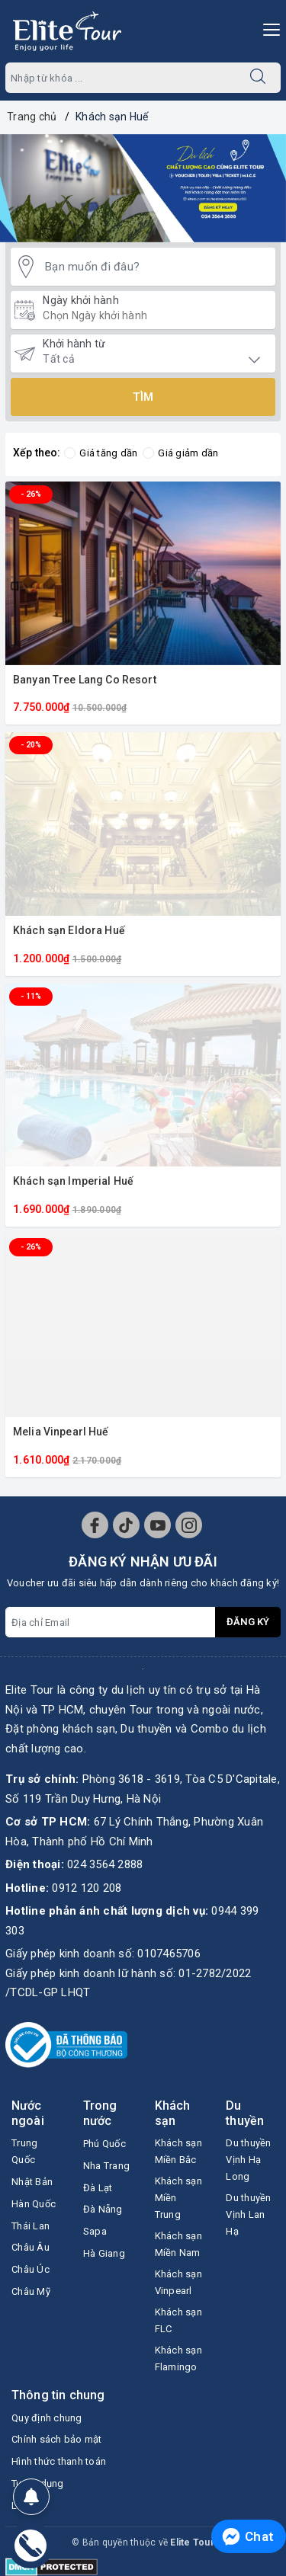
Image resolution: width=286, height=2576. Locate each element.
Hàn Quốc (33, 2204)
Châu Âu (30, 2247)
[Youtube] (157, 1525)
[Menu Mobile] (267, 28)
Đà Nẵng (103, 2209)
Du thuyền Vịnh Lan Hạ (248, 2214)
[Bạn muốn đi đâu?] (156, 267)
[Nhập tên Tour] (120, 77)
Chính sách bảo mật (56, 2439)
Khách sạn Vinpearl (178, 2282)
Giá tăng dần (100, 453)
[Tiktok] (126, 1525)
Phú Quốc (104, 2143)
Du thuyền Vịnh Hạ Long (248, 2159)
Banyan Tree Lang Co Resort (84, 680)
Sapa (95, 2231)
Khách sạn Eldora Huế (69, 930)
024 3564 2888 (105, 1864)
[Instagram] (188, 1525)
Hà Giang (104, 2253)
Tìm (143, 397)
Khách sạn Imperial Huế (73, 1181)
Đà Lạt (98, 2188)
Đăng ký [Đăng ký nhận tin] (248, 1621)
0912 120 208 (86, 1888)
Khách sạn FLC (178, 2320)
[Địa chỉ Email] (110, 1622)
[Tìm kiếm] (258, 77)
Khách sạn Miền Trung (178, 2197)
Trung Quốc (24, 2151)
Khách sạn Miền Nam (178, 2244)
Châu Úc (30, 2269)
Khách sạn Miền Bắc (178, 2151)
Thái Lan (30, 2226)
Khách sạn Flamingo (178, 2358)
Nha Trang (106, 2165)
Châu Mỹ (30, 2291)
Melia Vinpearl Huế (61, 1432)
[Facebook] (95, 1525)
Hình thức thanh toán (58, 2461)
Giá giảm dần (180, 453)
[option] (143, 188)
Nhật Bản (32, 2181)
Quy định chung (46, 2418)
